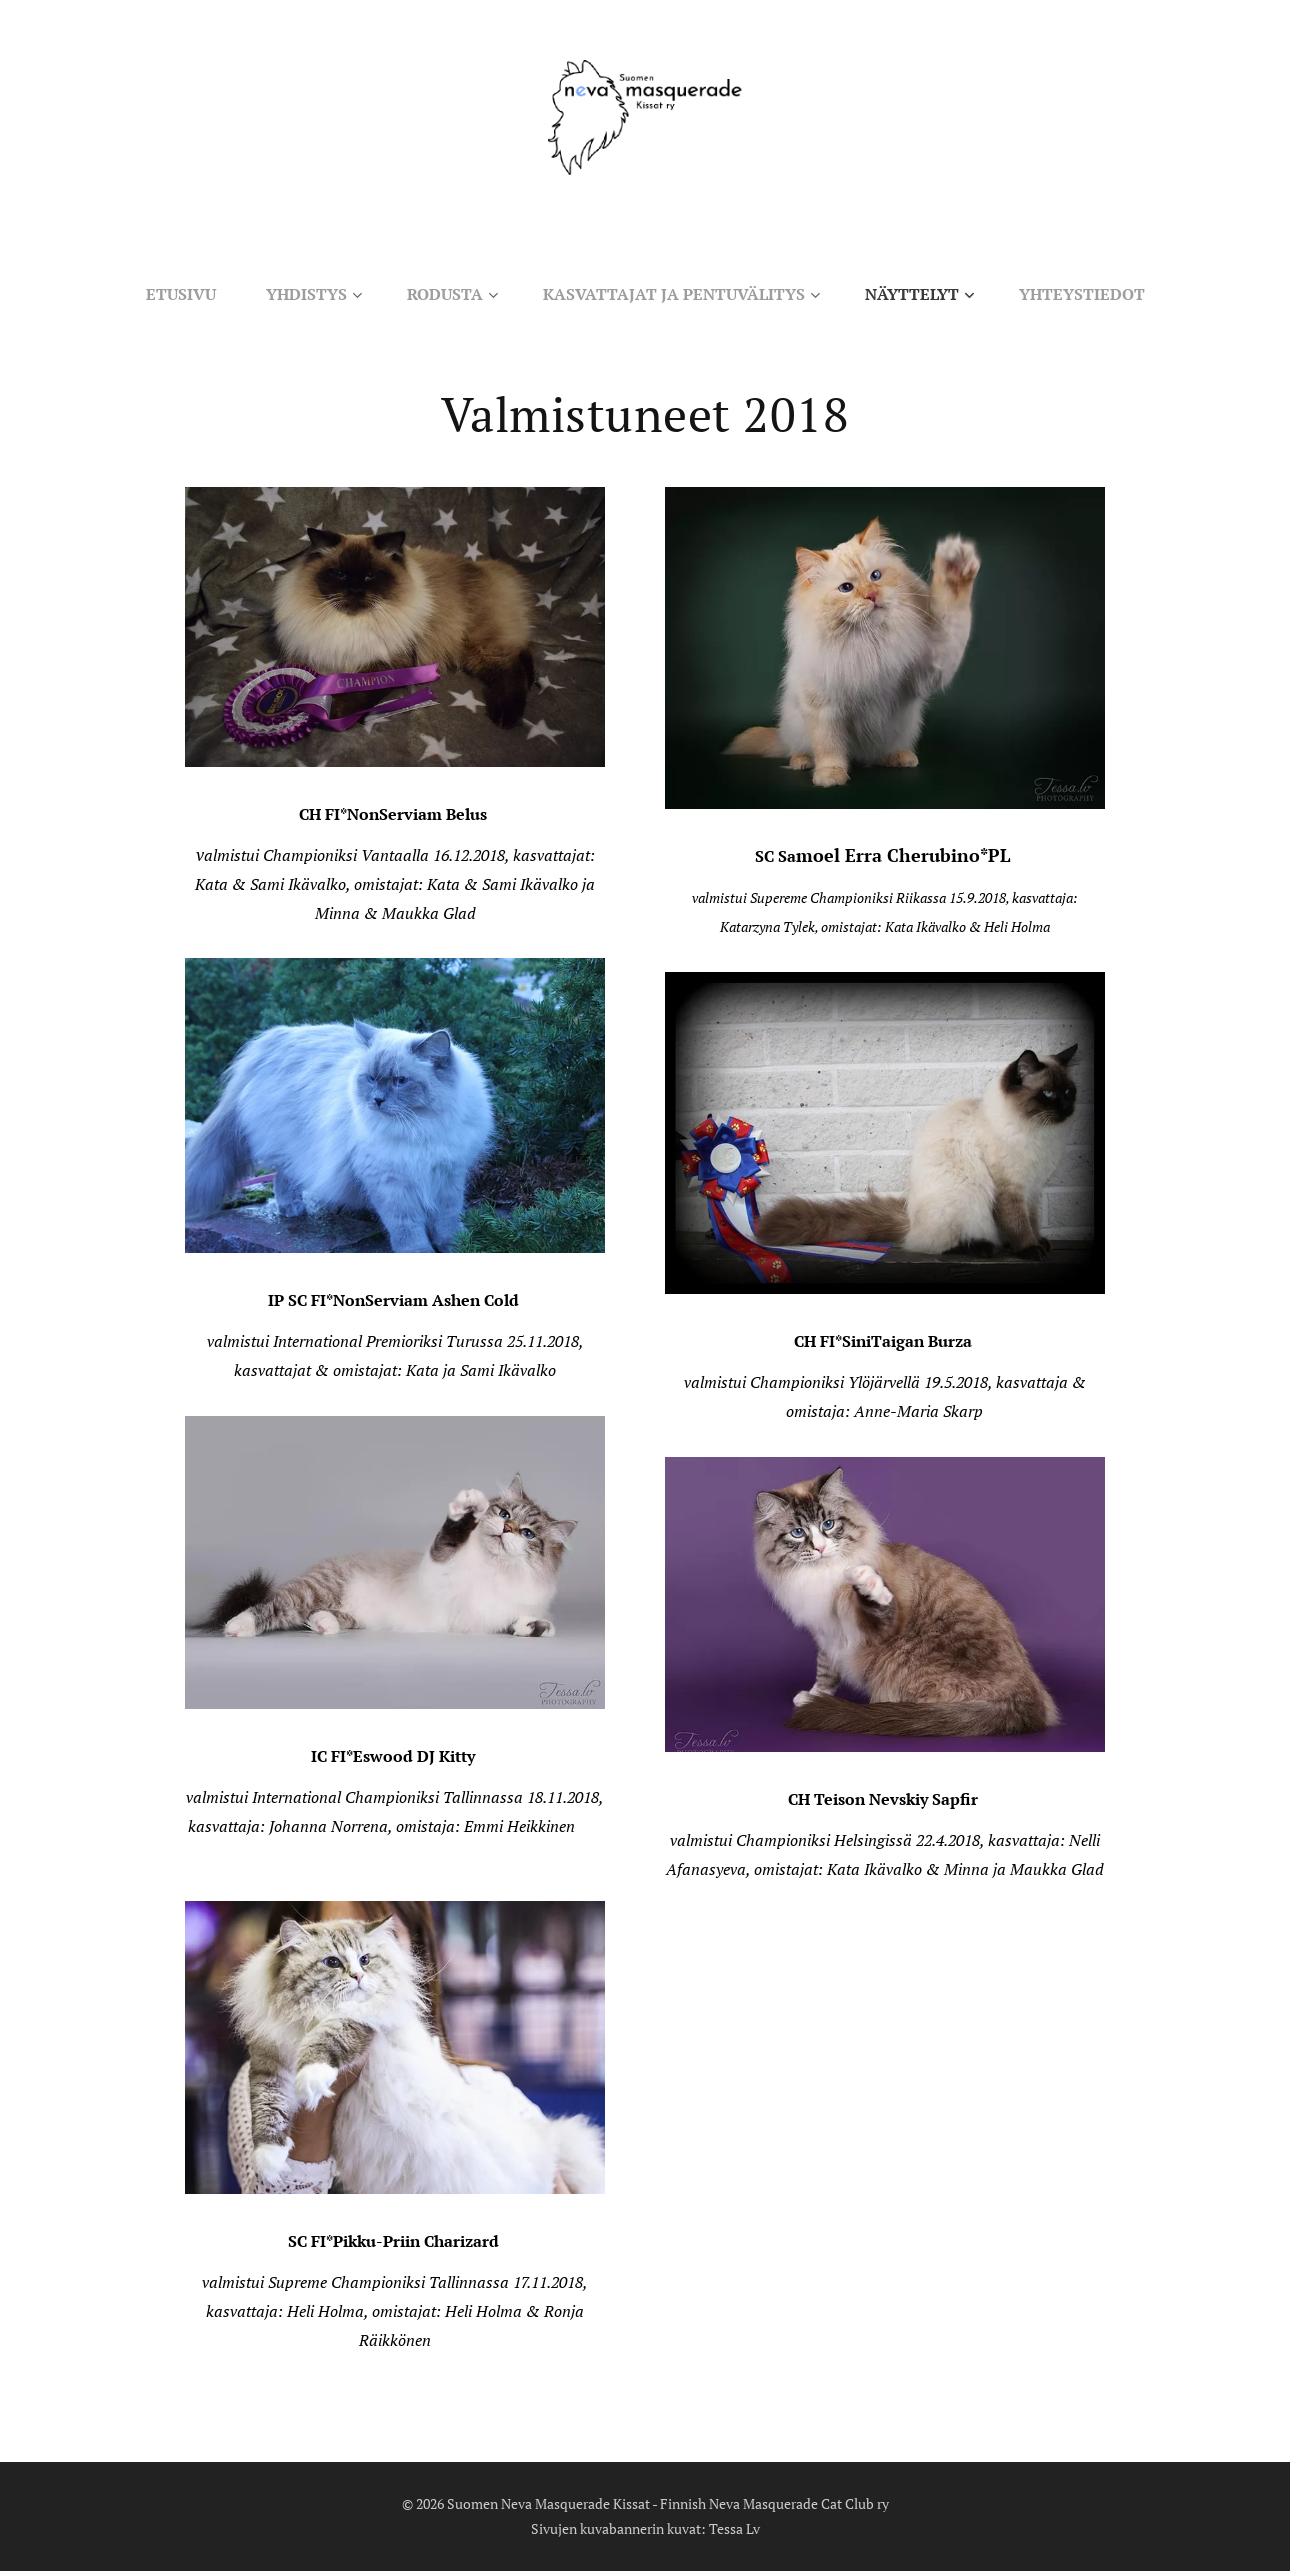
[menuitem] (167, 294)
